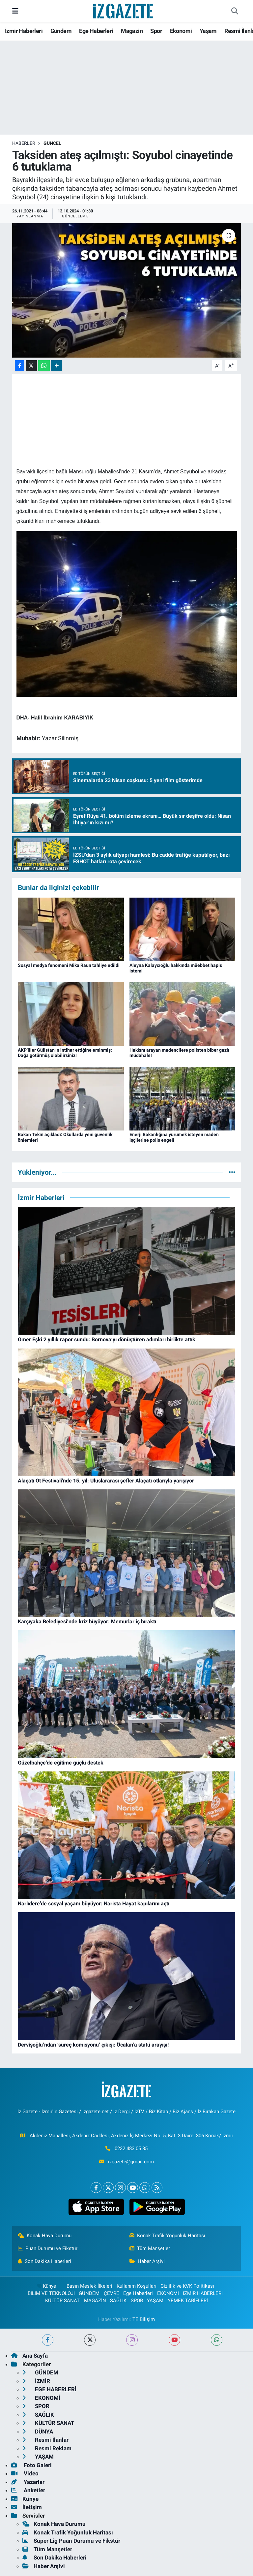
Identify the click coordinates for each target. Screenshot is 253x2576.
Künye (46, 2286)
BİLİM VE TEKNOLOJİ (51, 2293)
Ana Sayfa (29, 2355)
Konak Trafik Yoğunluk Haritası (167, 2236)
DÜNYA (37, 2431)
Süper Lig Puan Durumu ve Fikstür (71, 2540)
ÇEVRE (111, 2293)
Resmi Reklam (46, 2448)
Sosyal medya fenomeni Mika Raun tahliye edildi (69, 965)
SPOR (137, 2301)
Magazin (132, 30)
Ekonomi (181, 30)
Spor (156, 30)
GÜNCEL (52, 143)
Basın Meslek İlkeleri (89, 2286)
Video (25, 2473)
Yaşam (208, 30)
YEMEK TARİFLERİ (188, 2301)
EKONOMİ (168, 2293)
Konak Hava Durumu (45, 2236)
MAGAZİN (95, 2301)
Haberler (23, 143)
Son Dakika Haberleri (44, 2261)
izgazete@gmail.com (131, 2162)
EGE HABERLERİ (49, 2389)
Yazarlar (27, 2482)
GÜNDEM (89, 2293)
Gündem (60, 30)
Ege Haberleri (96, 30)
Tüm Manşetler (149, 2248)
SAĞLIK (118, 2301)
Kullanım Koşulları (136, 2286)
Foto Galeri (31, 2465)
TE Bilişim (143, 2319)
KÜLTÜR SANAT (62, 2301)
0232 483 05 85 (131, 2148)
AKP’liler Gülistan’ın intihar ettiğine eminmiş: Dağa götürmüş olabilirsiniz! (65, 1052)
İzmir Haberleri (23, 30)
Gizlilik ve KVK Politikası (187, 2286)
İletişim (26, 2507)
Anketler (28, 2490)
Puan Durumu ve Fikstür (48, 2248)
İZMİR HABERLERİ (203, 2293)
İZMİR (36, 2381)
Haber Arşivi (147, 2261)
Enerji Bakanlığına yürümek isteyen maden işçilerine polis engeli (174, 1137)
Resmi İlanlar (45, 2439)
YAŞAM (155, 2301)
